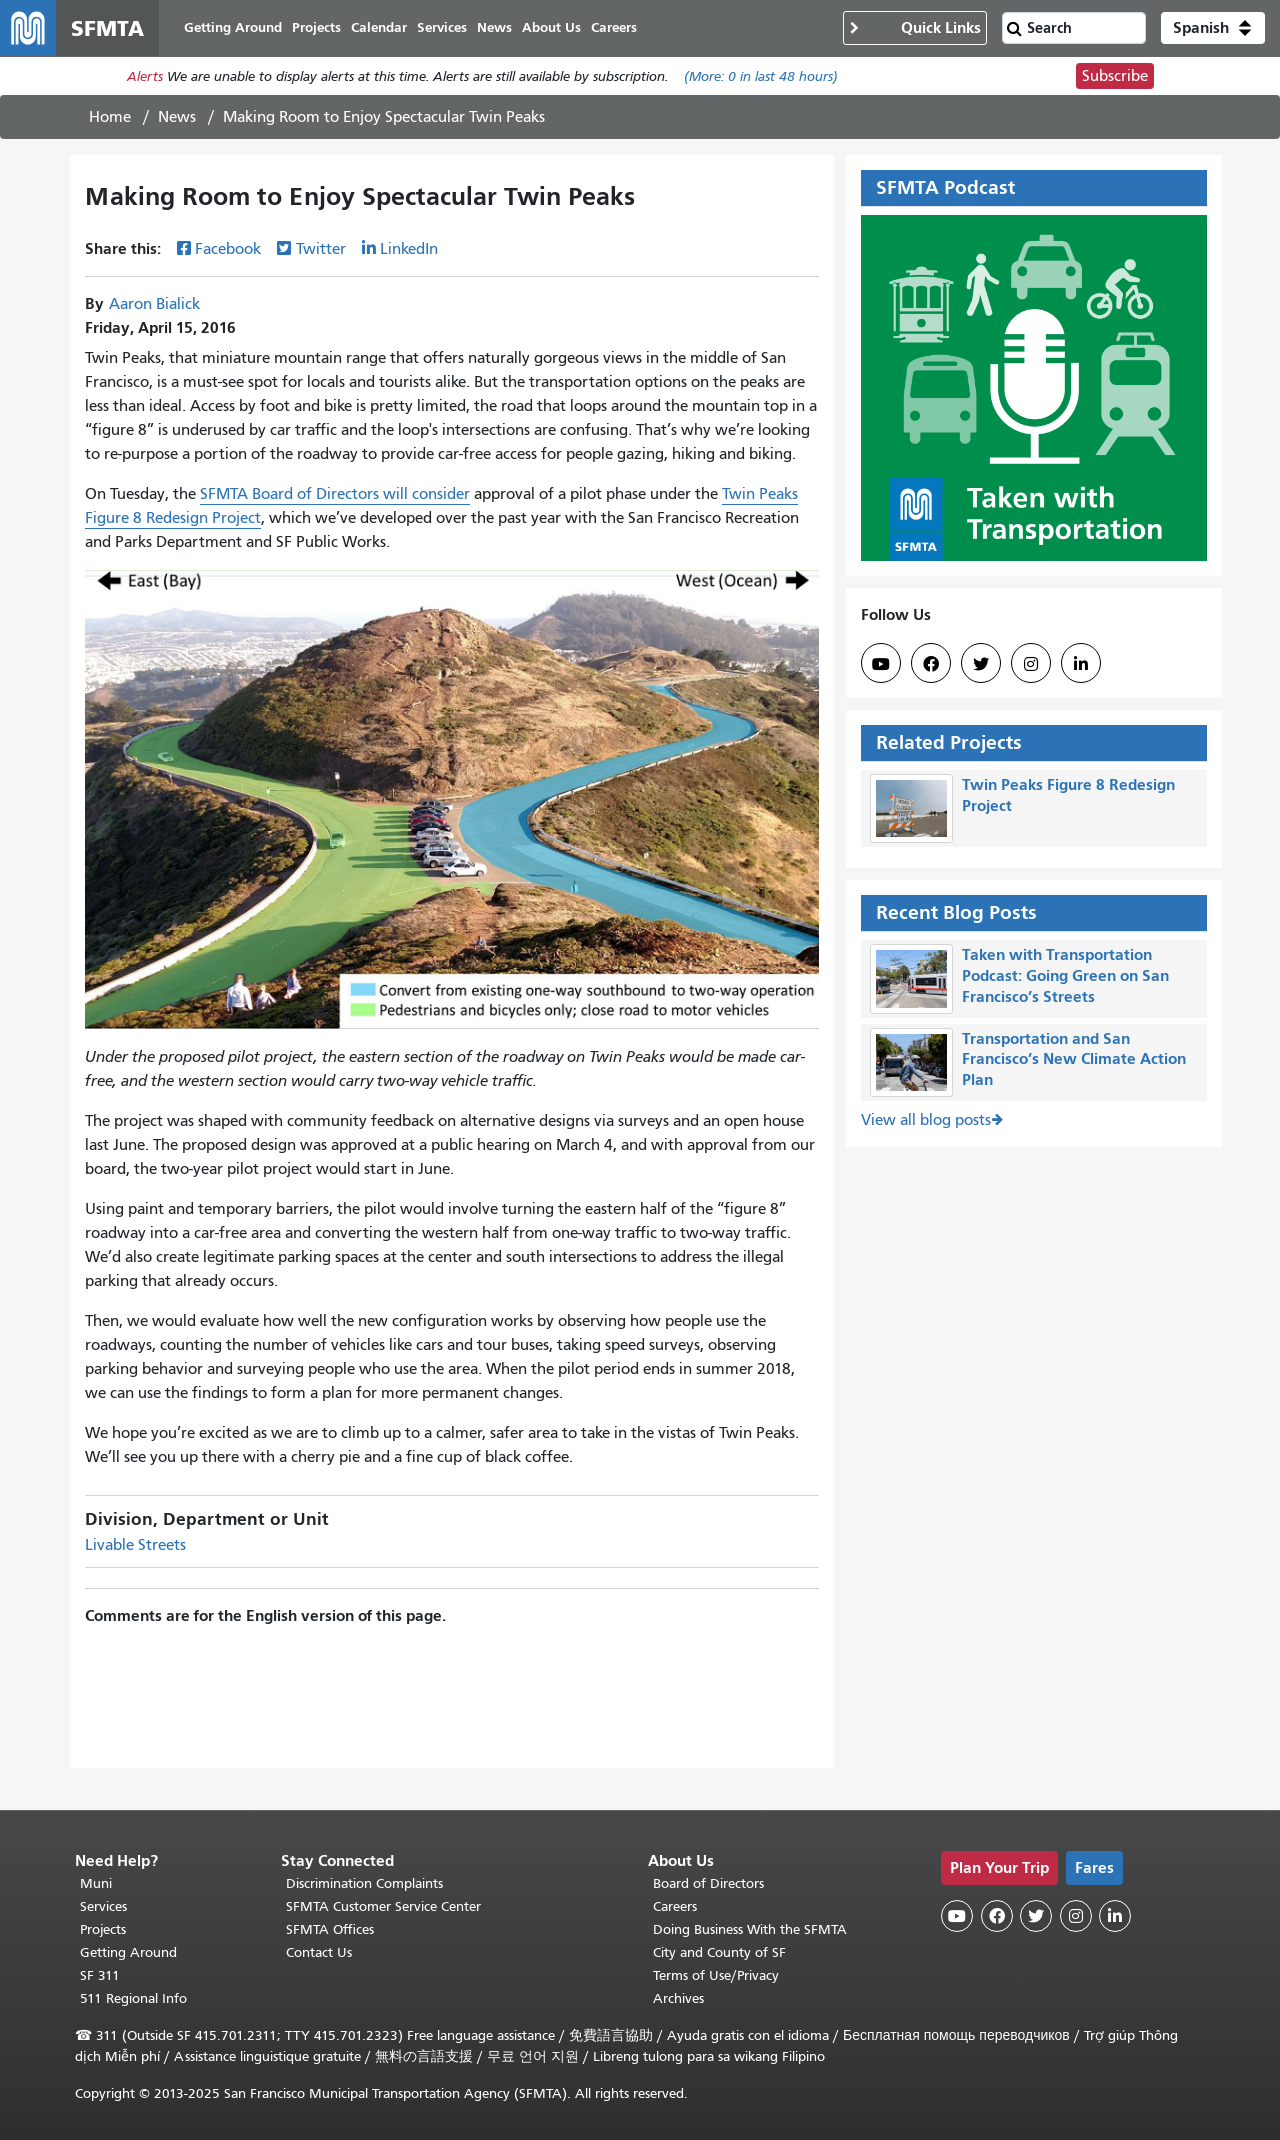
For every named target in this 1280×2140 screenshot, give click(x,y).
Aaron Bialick (154, 304)
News (177, 117)
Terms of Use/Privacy (716, 1975)
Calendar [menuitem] (379, 27)
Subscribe (1115, 76)
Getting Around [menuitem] (233, 27)
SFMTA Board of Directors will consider (335, 494)
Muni (96, 1883)
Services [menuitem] (442, 27)
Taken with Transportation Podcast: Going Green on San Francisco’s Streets (1065, 975)
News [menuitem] (494, 27)
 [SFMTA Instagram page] (1031, 664)
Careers (675, 1906)
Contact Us (319, 1952)
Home (110, 117)
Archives (678, 1998)
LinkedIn (409, 249)
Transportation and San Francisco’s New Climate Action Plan (1074, 1059)
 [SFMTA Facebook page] (931, 664)
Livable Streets (135, 1545)
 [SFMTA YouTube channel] (881, 664)
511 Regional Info (133, 1998)
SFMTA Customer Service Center (383, 1906)
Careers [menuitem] (614, 27)
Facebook (228, 249)
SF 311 (100, 1975)
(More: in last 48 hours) (761, 76)
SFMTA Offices (330, 1929)
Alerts (145, 76)
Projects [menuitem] (316, 27)
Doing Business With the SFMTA (750, 1929)
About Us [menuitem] (551, 27)
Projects (103, 1929)
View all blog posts (926, 1120)
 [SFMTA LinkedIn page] (1081, 664)
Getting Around (128, 1952)
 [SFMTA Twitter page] (981, 664)
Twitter (321, 249)
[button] (1213, 28)
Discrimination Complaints (364, 1883)
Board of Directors (708, 1883)
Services (103, 1906)
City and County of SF (719, 1952)
